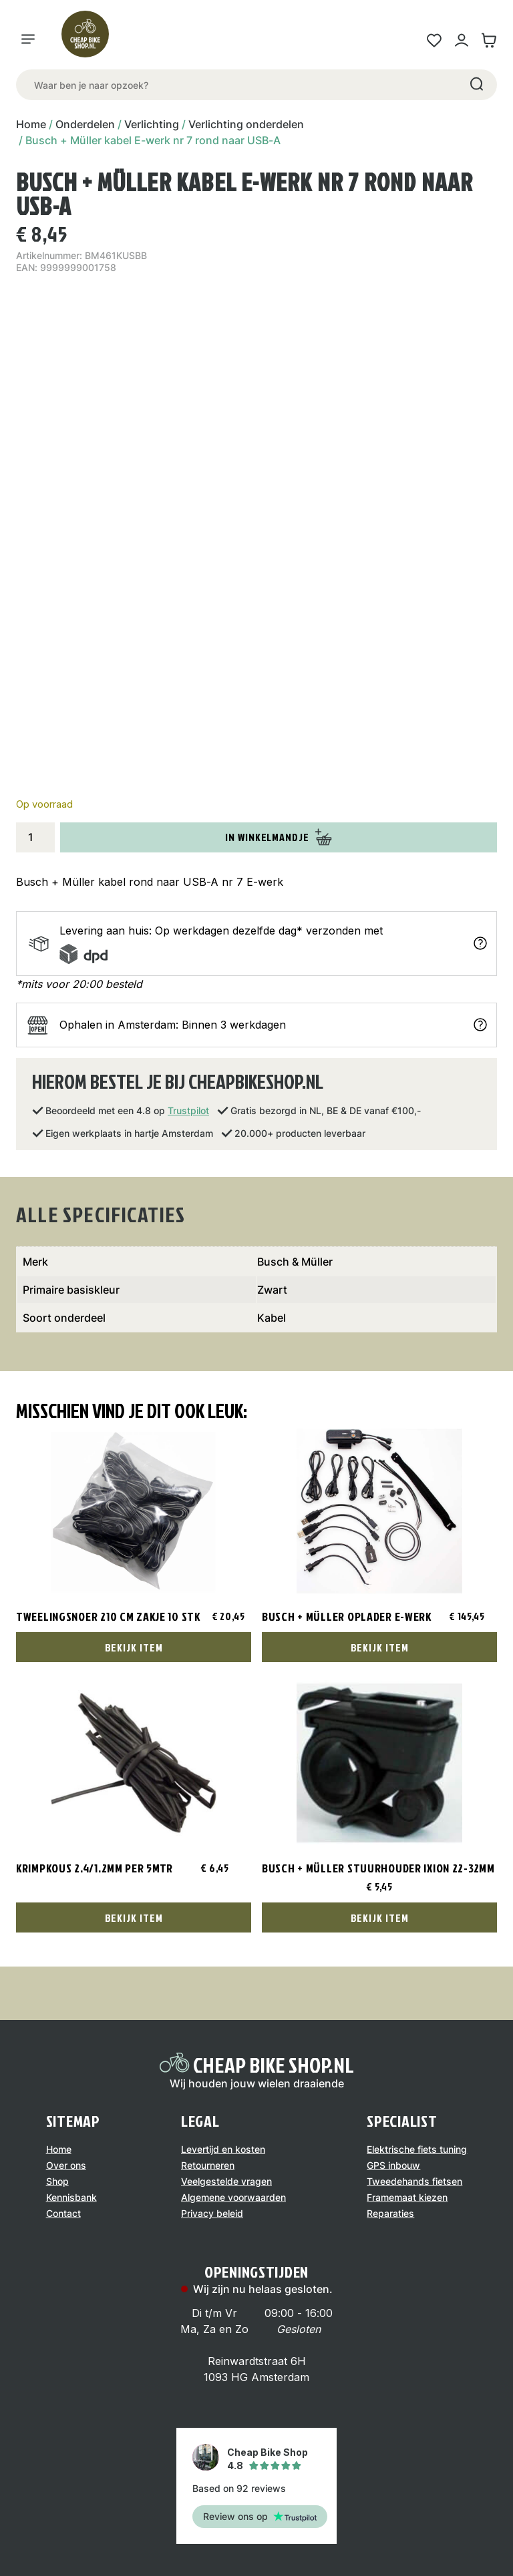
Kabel (271, 1317)
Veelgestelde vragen (226, 2181)
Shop (57, 2181)
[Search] (475, 84)
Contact (63, 2213)
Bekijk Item (134, 1647)
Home (31, 124)
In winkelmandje (278, 837)
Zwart (272, 1289)
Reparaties (390, 2213)
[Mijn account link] (461, 40)
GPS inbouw (393, 2165)
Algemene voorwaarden (233, 2197)
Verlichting (151, 124)
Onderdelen (85, 124)
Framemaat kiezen (407, 2197)
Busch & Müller (295, 1261)
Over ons (66, 2165)
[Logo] (90, 40)
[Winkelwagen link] (488, 40)
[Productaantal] (35, 837)
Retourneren (207, 2165)
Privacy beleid (212, 2213)
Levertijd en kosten (223, 2149)
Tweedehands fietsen (414, 2181)
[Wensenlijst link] (433, 40)
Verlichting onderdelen (246, 124)
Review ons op (260, 2516)
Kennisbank (71, 2197)
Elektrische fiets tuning (417, 2149)
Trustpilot (188, 1110)
